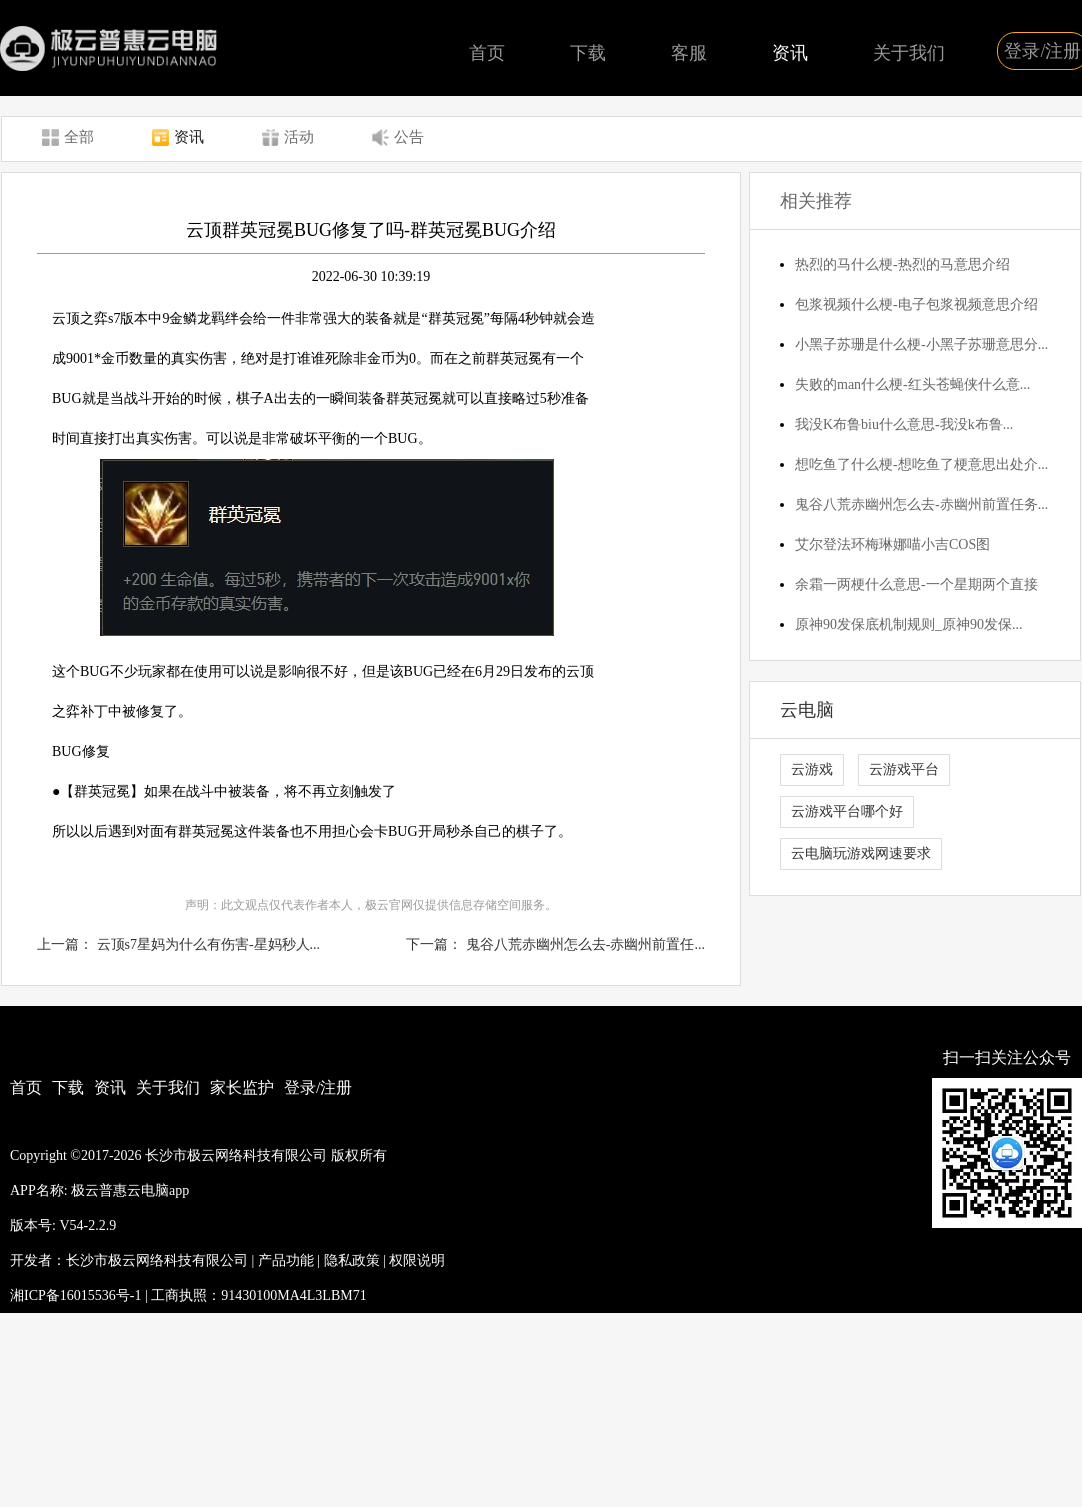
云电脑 (807, 710)
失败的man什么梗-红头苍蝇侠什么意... (912, 384)
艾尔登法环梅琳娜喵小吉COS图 (892, 544)
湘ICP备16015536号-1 (75, 1295)
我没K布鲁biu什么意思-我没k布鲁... (904, 424)
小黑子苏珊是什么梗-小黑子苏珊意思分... (921, 344)
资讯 (790, 53)
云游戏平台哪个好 (847, 811)
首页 (487, 53)
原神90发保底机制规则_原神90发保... (909, 624)
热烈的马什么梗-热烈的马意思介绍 (902, 264)
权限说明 (417, 1260)
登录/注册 (318, 1087)
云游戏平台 (904, 769)
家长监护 (242, 1087)
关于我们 (909, 53)
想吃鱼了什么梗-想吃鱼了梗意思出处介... (921, 464)
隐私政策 (352, 1260)
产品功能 (286, 1260)
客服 (689, 53)
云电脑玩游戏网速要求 (861, 853)
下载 (588, 53)
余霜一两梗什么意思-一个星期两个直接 (916, 584)
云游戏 (812, 769)
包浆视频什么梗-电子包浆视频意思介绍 (916, 304)
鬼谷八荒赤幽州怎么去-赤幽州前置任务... (921, 504)
